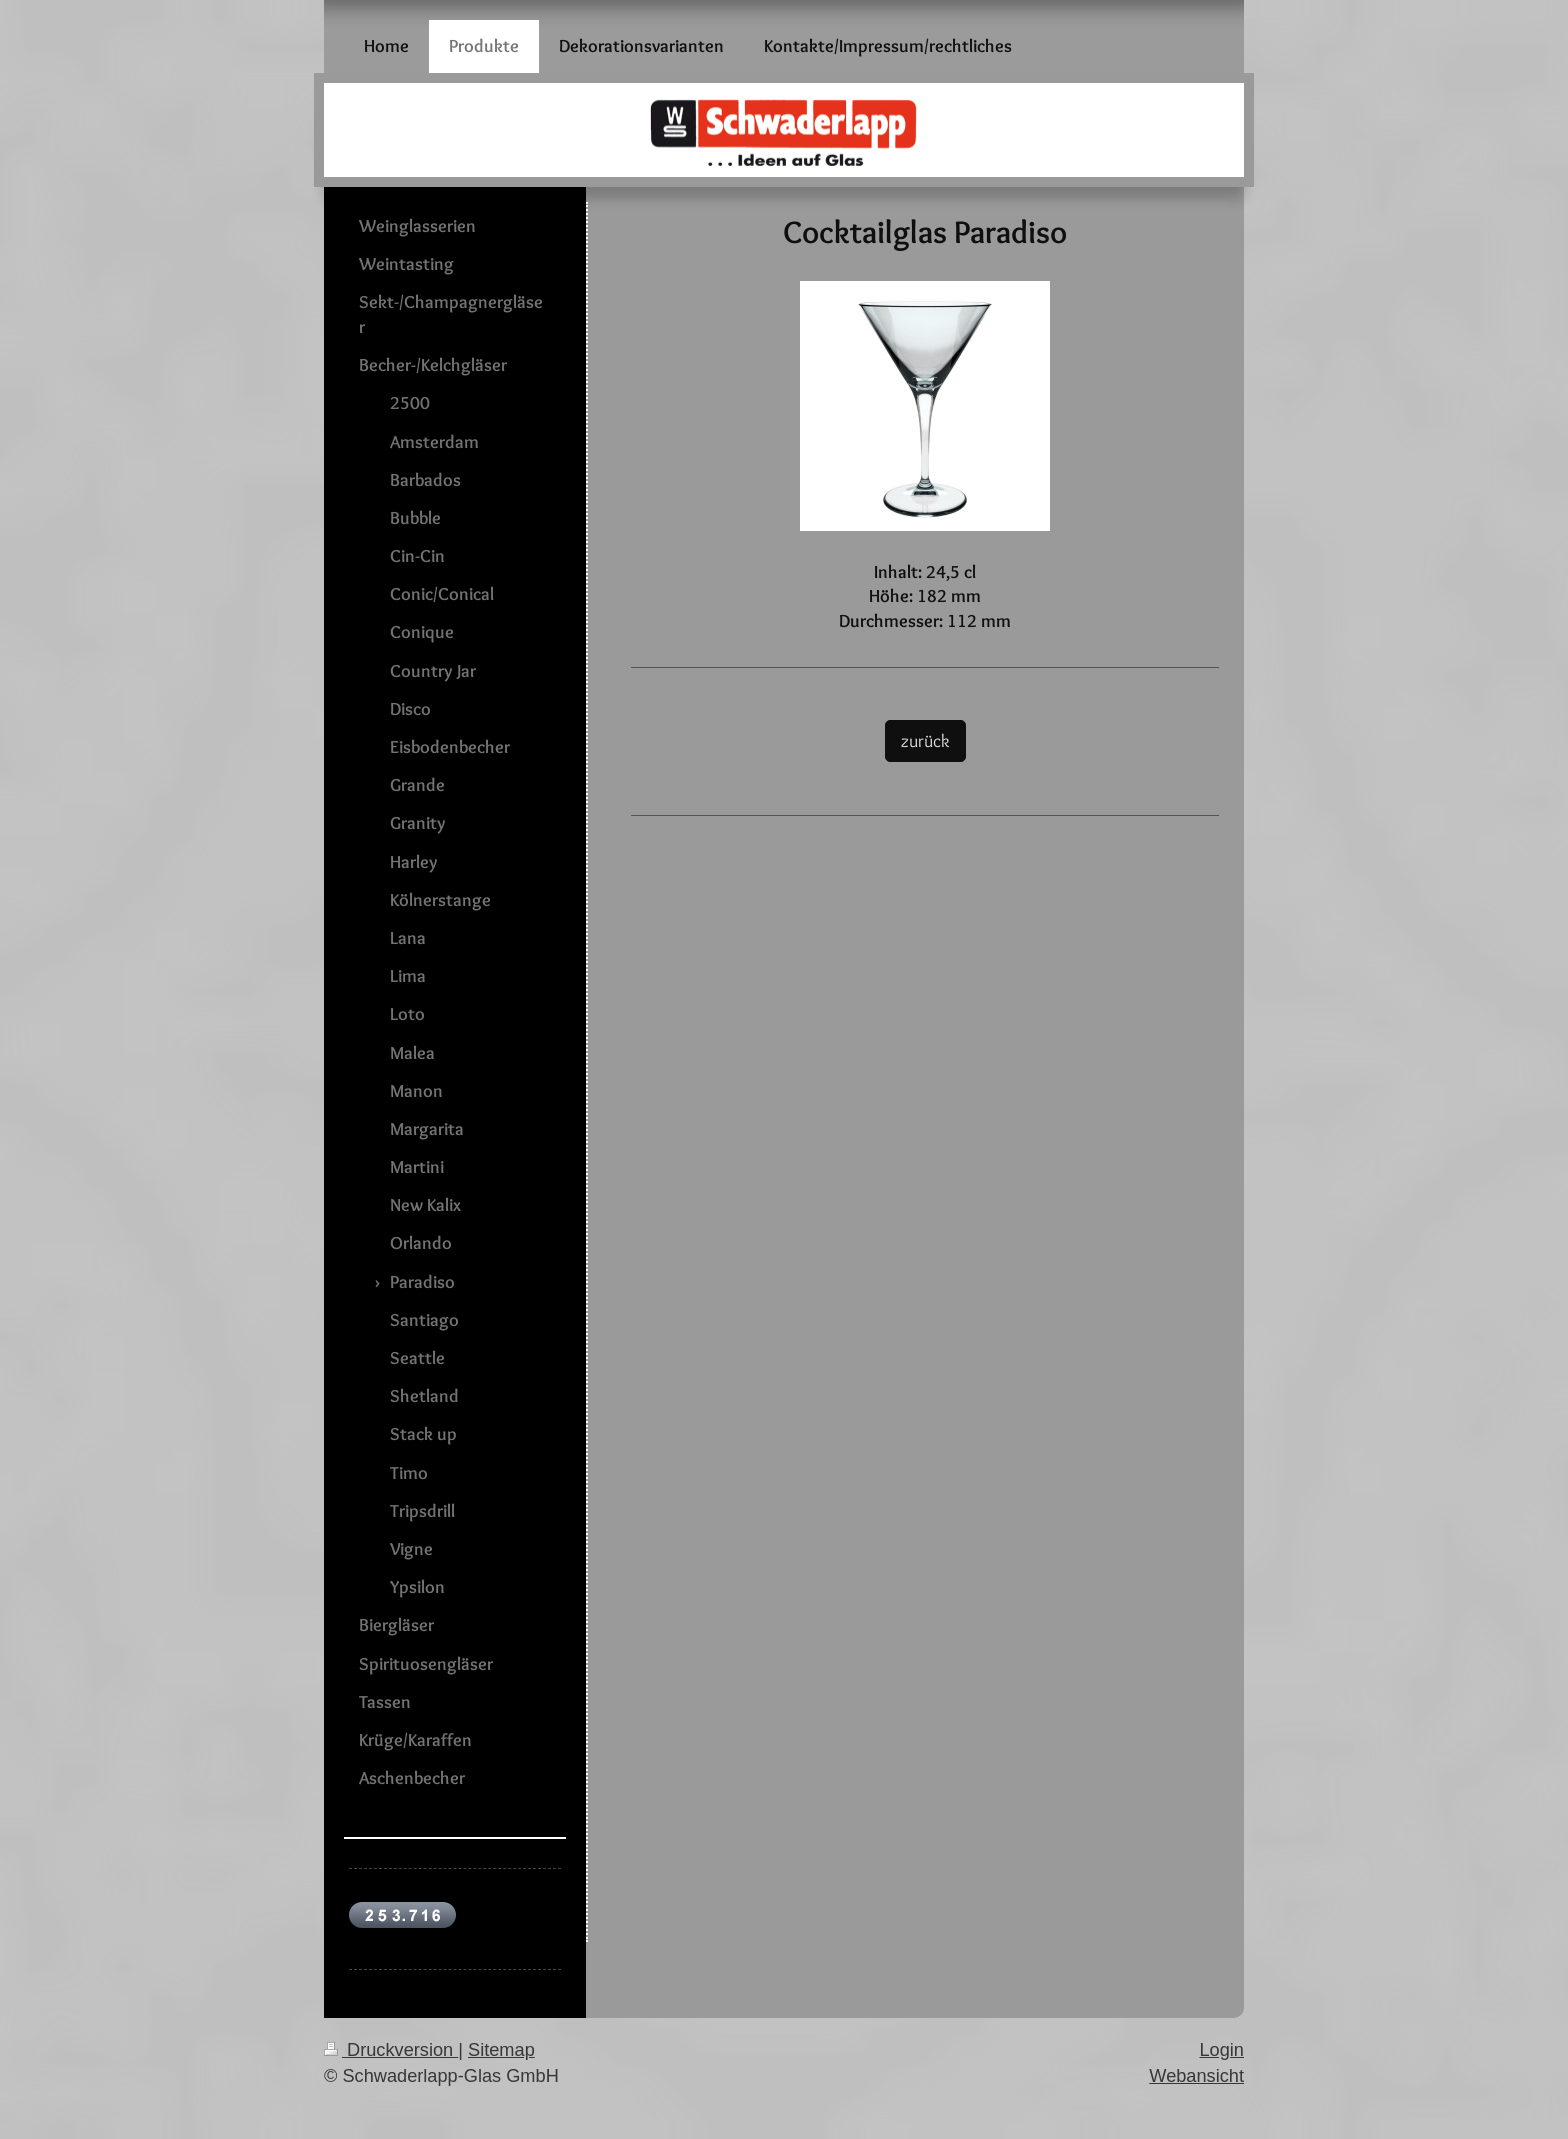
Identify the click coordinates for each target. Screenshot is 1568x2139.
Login (1221, 2050)
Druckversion (391, 2050)
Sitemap (501, 2050)
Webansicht (1196, 2076)
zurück (925, 740)
